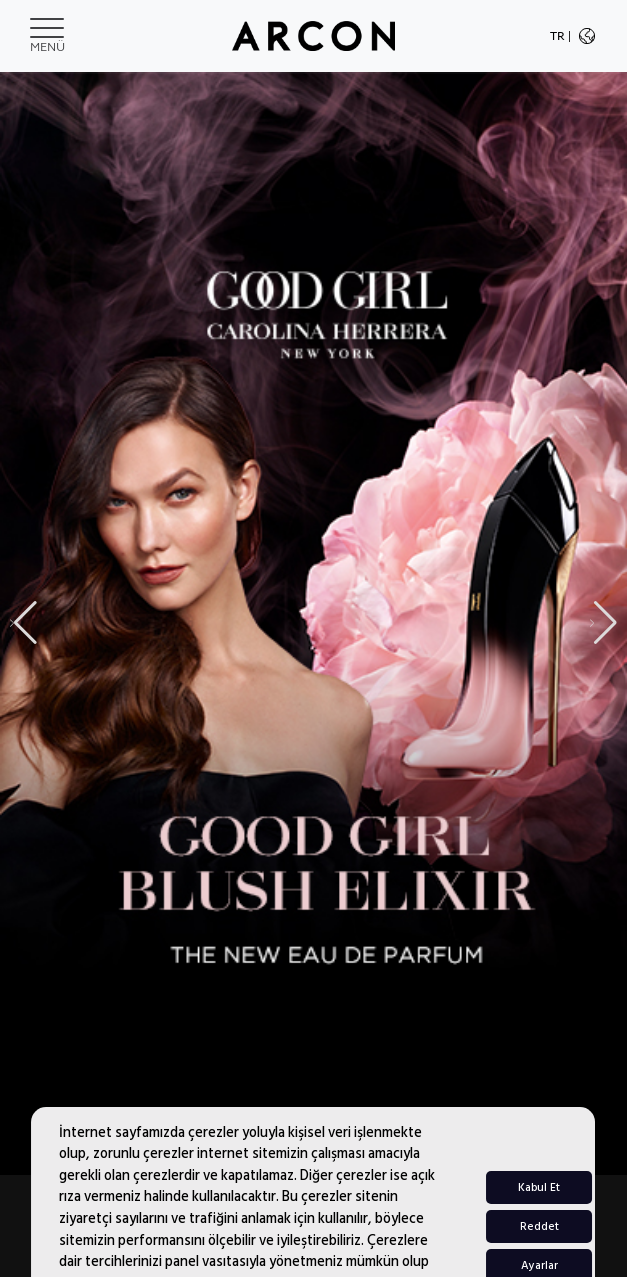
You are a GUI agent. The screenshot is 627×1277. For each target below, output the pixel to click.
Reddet (539, 1249)
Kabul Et (539, 1210)
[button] (603, 623)
